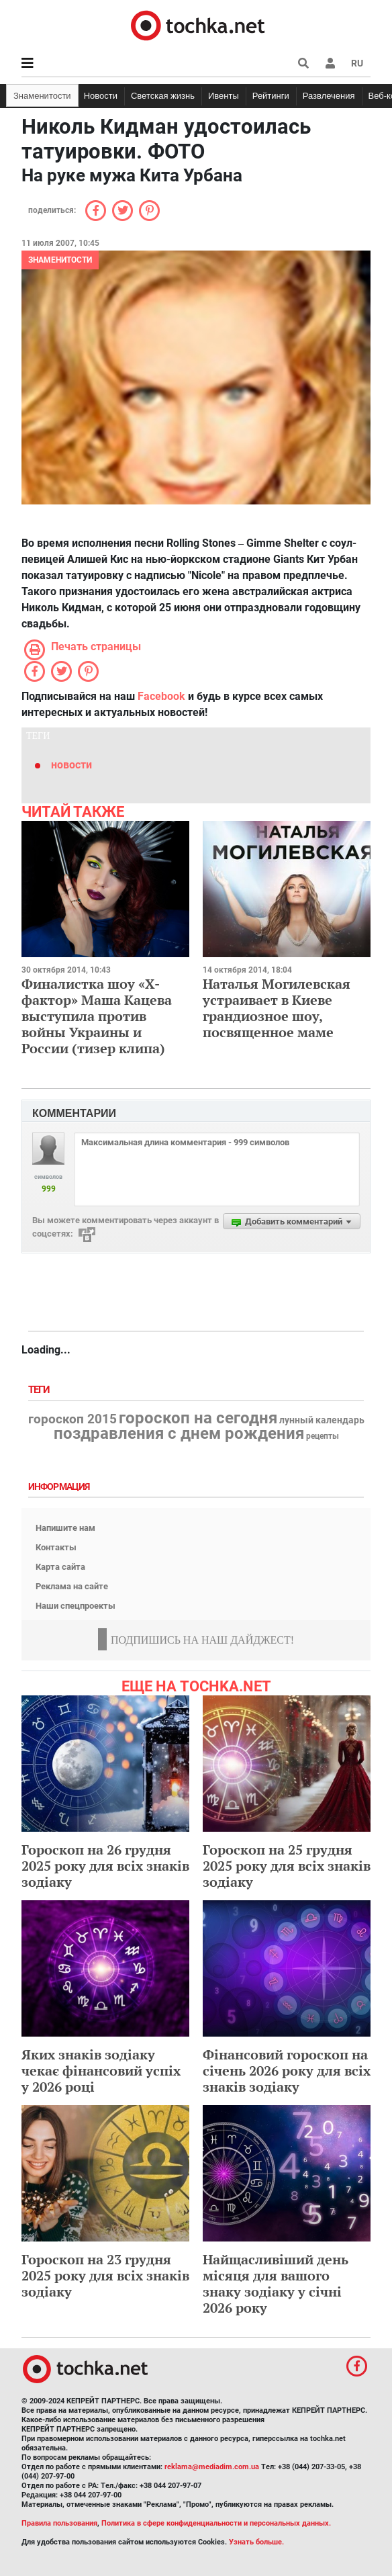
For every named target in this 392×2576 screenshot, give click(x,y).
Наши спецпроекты (75, 1606)
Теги (40, 1390)
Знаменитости (42, 96)
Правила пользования (59, 2523)
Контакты (56, 1547)
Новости (100, 96)
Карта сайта (60, 1567)
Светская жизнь (163, 96)
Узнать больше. (256, 2542)
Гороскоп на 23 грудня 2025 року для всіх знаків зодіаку (105, 2275)
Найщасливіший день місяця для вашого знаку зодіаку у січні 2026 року (275, 2283)
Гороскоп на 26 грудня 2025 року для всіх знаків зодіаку (105, 1865)
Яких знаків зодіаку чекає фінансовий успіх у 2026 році (101, 2070)
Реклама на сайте (72, 1586)
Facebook (161, 696)
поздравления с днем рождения (179, 1433)
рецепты (322, 1436)
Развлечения (329, 96)
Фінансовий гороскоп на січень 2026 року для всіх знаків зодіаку (287, 2070)
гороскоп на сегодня (198, 1418)
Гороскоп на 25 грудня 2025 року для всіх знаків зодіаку (287, 1865)
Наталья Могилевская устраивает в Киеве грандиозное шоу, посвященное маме (276, 1008)
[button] (330, 63)
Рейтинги (270, 96)
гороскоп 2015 (72, 1419)
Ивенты (223, 96)
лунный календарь (321, 1420)
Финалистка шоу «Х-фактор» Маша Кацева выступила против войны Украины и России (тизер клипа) (96, 1016)
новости (71, 764)
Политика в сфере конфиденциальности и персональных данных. (216, 2523)
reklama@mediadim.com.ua (211, 2466)
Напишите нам (65, 1528)
